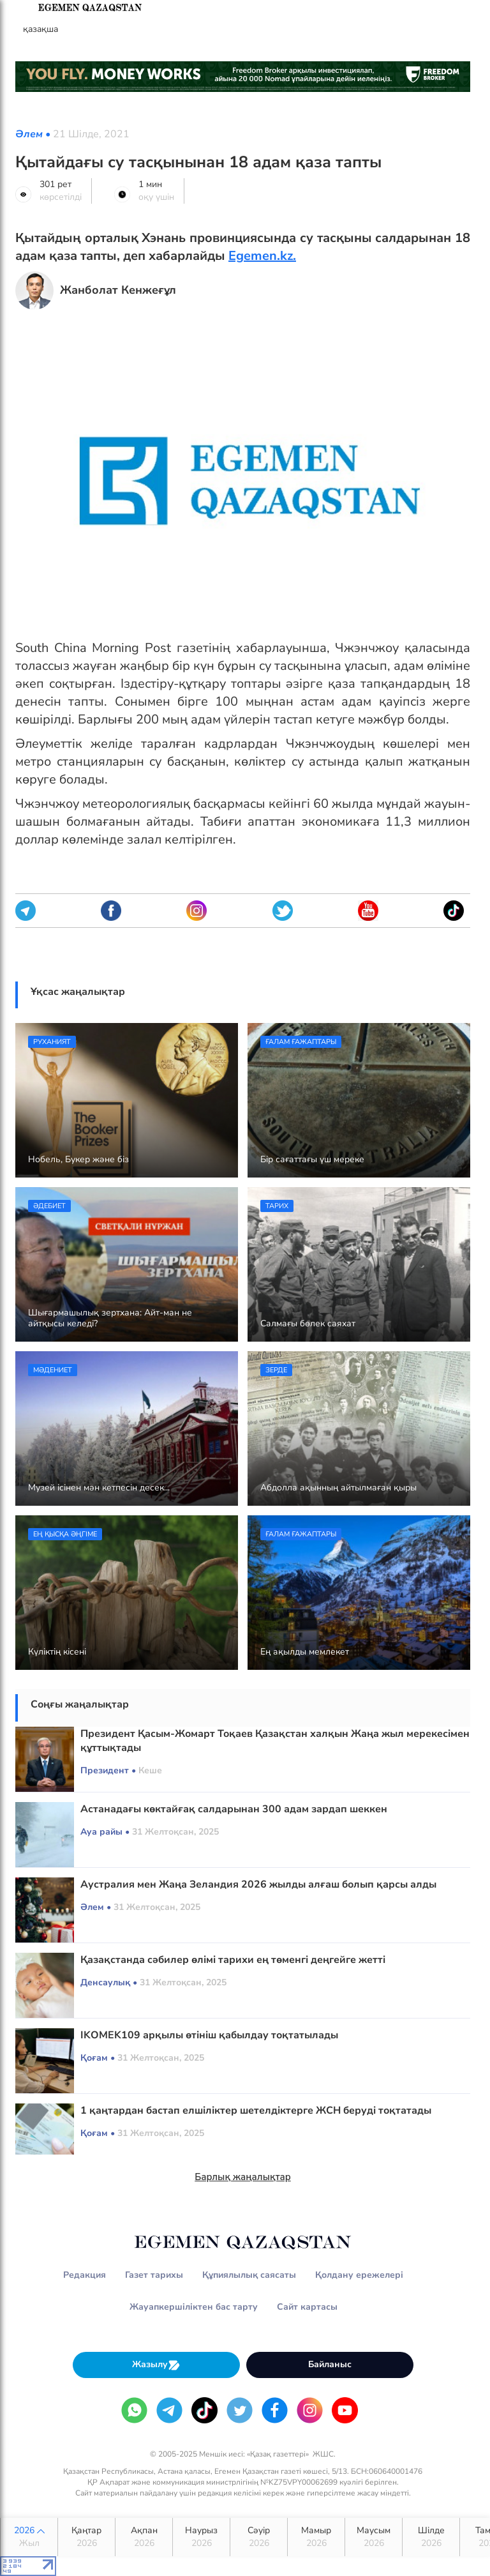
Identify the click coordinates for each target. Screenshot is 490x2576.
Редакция (84, 2275)
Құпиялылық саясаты (249, 2275)
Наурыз (201, 2537)
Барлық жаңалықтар (243, 2177)
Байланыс (330, 2364)
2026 (29, 2537)
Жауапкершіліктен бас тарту (194, 2307)
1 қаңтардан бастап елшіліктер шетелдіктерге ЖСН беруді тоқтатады (255, 2110)
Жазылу (156, 2365)
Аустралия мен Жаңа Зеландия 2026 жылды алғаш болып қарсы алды (258, 1884)
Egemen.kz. (262, 255)
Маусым (374, 2537)
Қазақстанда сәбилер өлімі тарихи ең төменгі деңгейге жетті (232, 1960)
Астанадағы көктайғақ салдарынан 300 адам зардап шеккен (233, 1809)
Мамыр (316, 2537)
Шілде (431, 2537)
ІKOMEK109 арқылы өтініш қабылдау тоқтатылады (209, 2035)
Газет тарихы (154, 2275)
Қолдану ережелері (359, 2275)
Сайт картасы (307, 2307)
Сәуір (259, 2537)
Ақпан (144, 2537)
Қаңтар (86, 2537)
